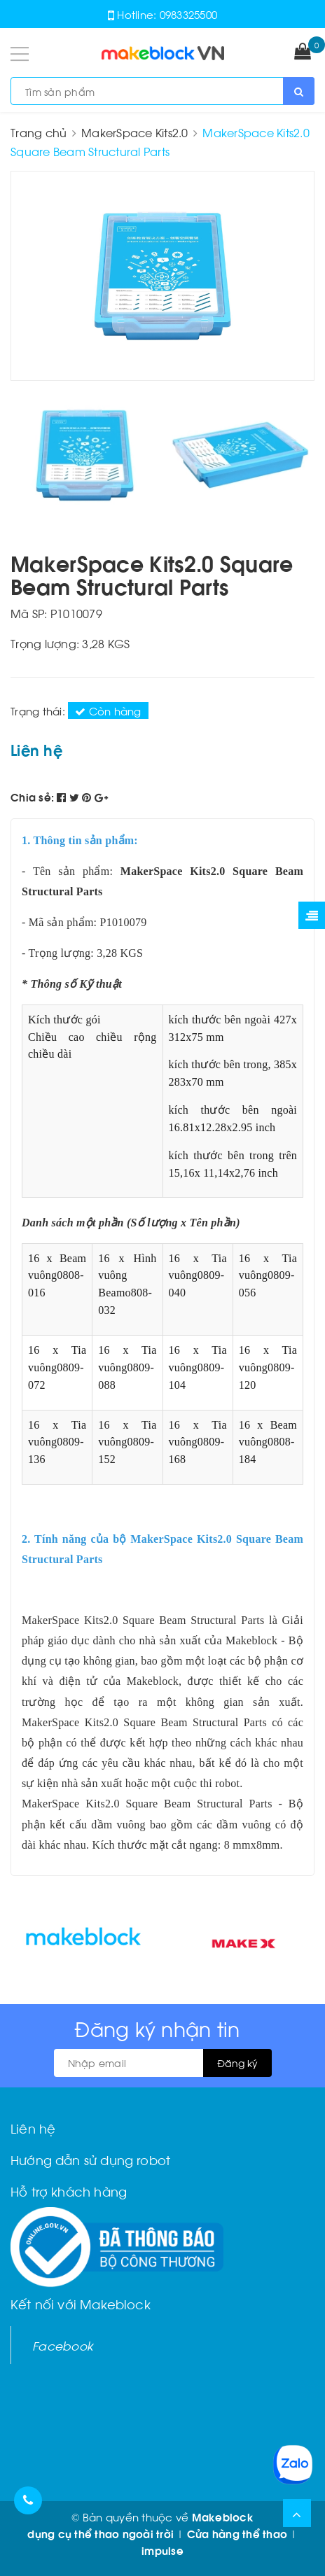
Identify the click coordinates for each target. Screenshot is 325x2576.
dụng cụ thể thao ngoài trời (100, 2533)
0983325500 (189, 14)
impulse (162, 2550)
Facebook (62, 2345)
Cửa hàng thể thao (237, 2533)
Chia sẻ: (32, 796)
